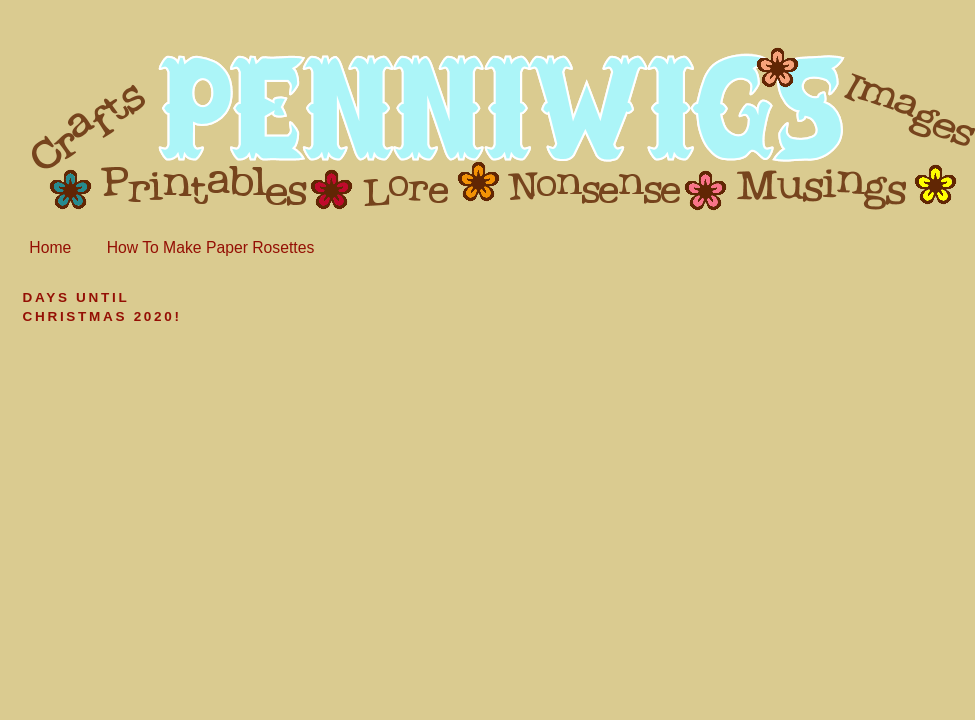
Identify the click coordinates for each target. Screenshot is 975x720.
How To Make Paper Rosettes (211, 247)
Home (50, 247)
